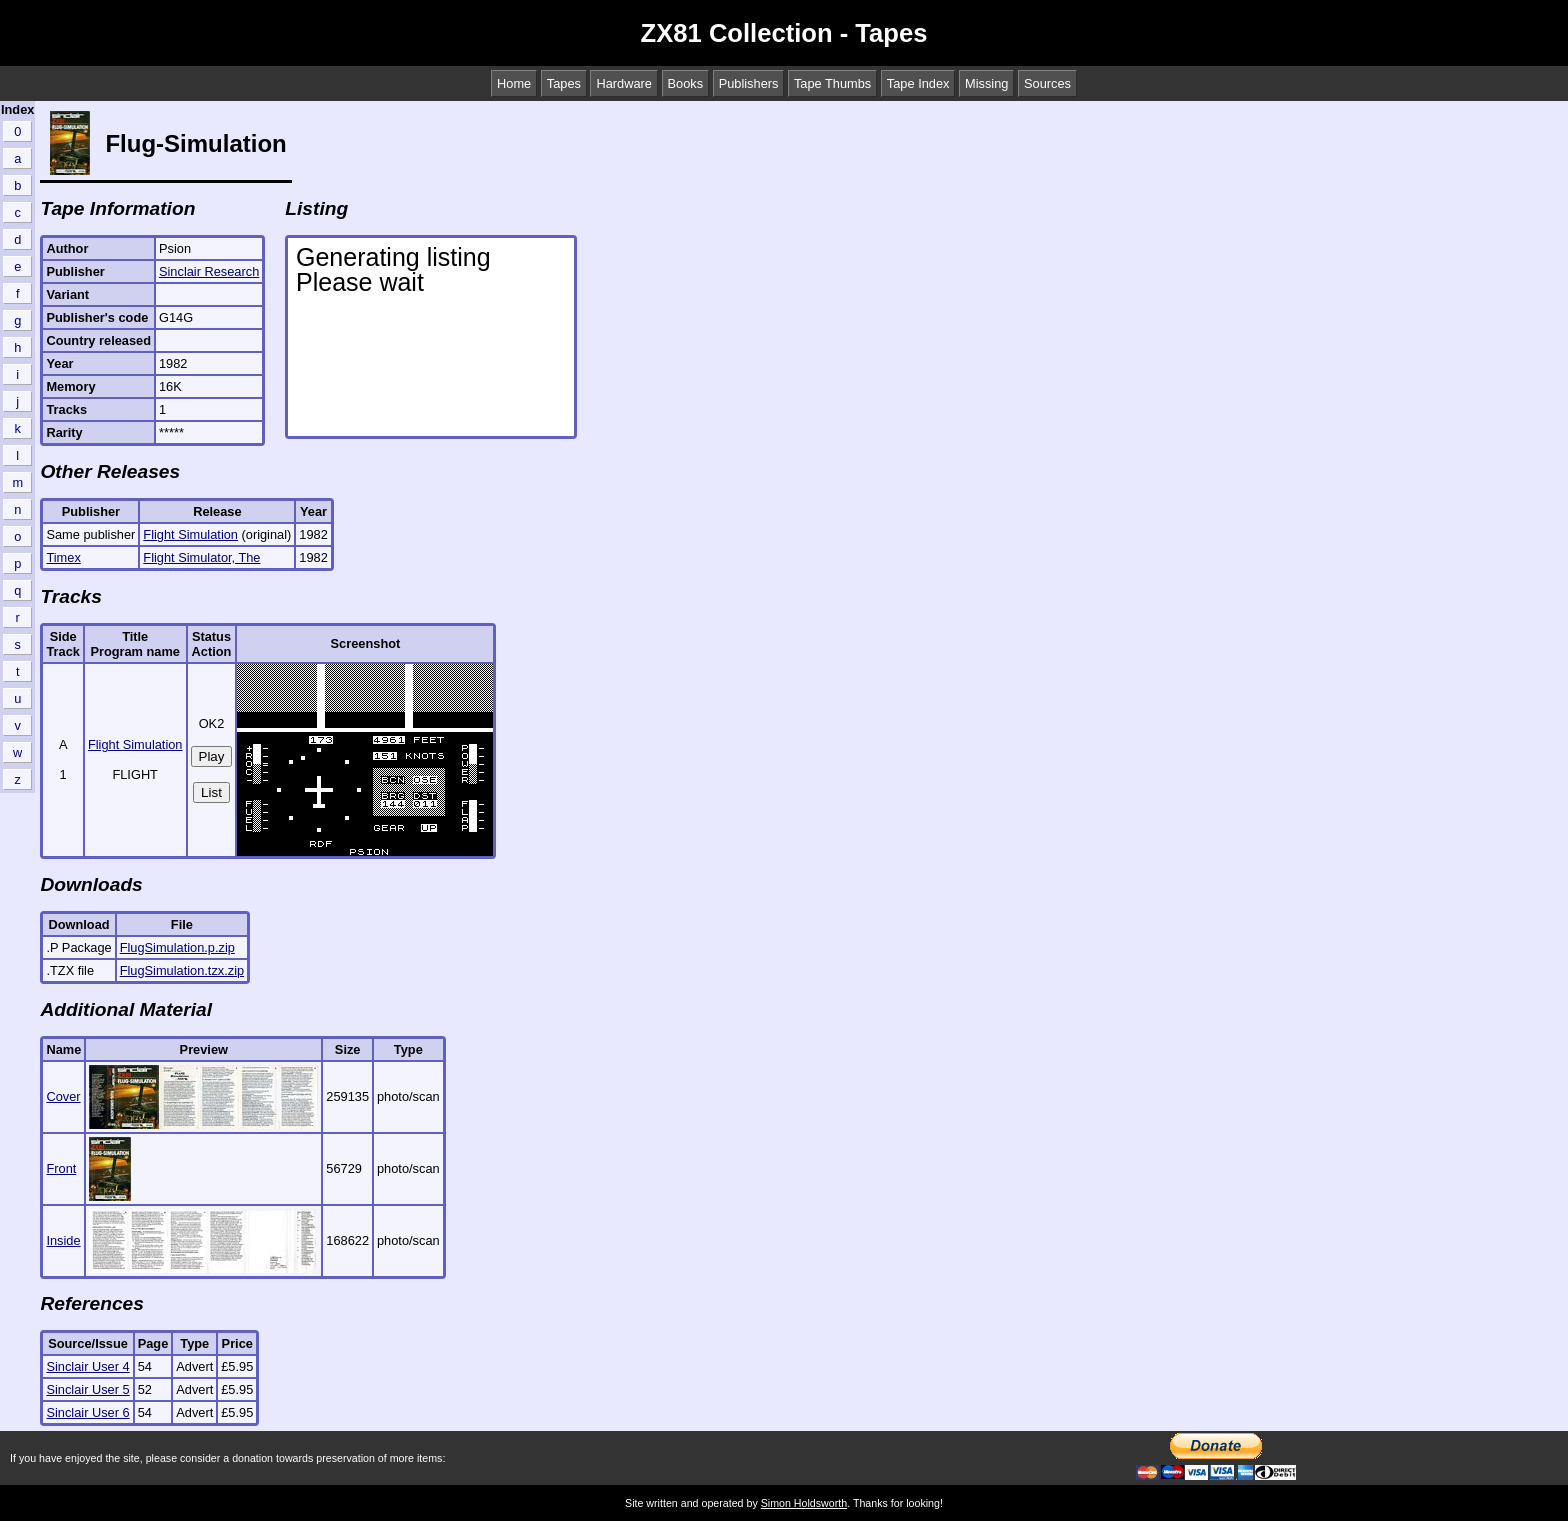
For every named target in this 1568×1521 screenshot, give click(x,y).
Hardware (623, 83)
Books (686, 83)
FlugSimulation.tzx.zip (182, 970)
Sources (1047, 83)
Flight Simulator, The (201, 557)
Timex (63, 557)
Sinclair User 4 (87, 1366)
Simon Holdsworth (804, 1503)
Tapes (564, 83)
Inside (63, 1240)
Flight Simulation (190, 534)
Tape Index (918, 83)
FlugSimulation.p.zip (177, 947)
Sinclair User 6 (87, 1412)
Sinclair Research (209, 271)
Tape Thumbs (832, 83)
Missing (986, 83)
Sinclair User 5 (87, 1389)
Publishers (749, 83)
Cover (63, 1096)
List (211, 792)
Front (61, 1168)
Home (514, 83)
